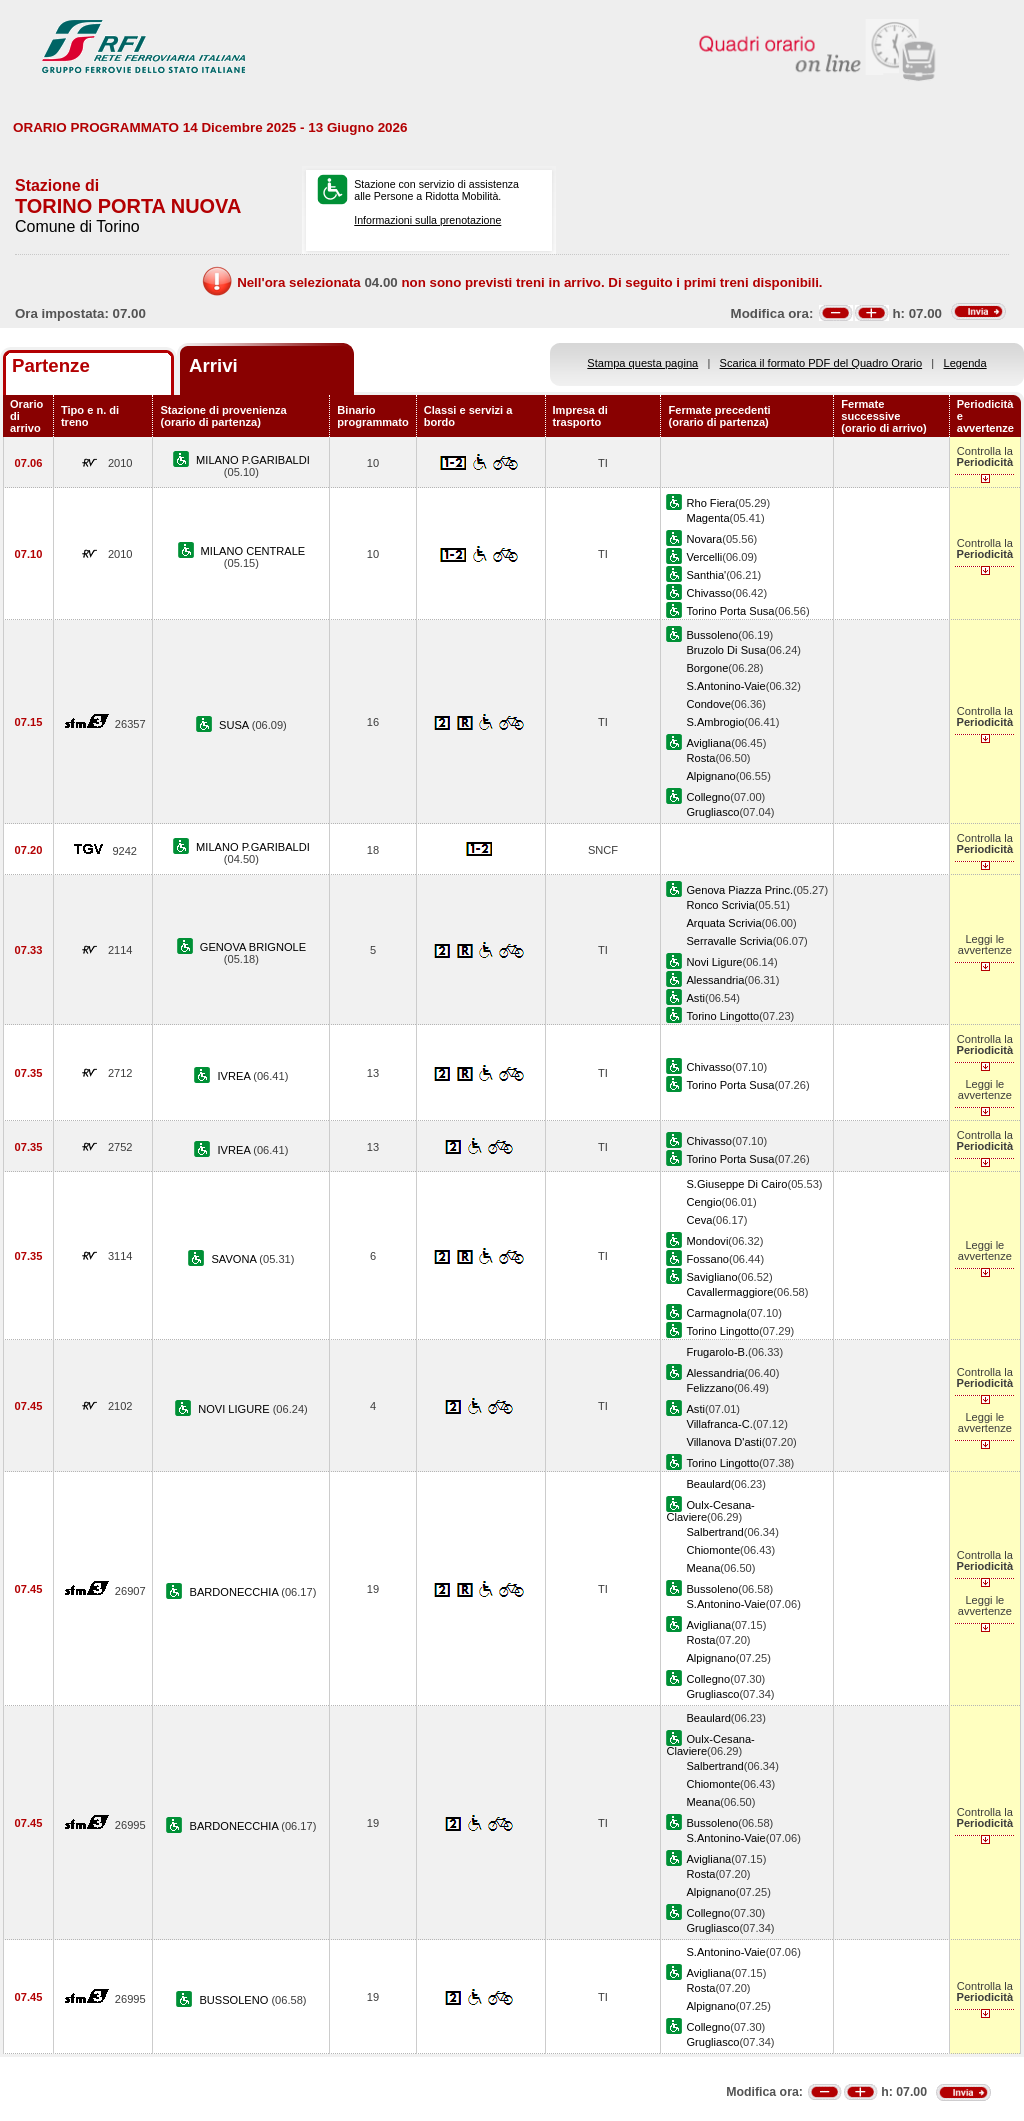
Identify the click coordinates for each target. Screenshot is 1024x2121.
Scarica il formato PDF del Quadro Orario (821, 363)
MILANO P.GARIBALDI (253, 460)
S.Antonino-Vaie (725, 686)
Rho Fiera (710, 503)
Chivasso (709, 593)
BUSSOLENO (235, 2000)
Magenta (707, 518)
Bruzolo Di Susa (725, 650)
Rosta (700, 758)
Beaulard (708, 1484)
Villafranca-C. (719, 1424)
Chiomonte (713, 1550)
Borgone (707, 668)
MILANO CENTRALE (253, 551)
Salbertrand (714, 1532)
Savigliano (711, 1277)
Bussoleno (712, 635)
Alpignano (710, 776)
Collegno (708, 797)
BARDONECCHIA (236, 1592)
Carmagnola (716, 1313)
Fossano (707, 1259)
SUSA (235, 725)
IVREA (236, 1076)
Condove (708, 704)
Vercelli (704, 557)
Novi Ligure (714, 962)
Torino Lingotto (722, 1016)
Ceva (699, 1220)
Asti (695, 998)
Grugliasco (712, 812)
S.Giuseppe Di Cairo (736, 1184)
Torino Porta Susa (730, 611)
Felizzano (709, 1388)
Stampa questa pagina (642, 363)
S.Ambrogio (715, 722)
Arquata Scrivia (723, 923)
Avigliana (708, 743)
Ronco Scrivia (720, 905)
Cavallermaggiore (729, 1292)
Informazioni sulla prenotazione (427, 220)
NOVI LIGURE (235, 1409)
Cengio (703, 1202)
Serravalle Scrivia (729, 941)
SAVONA (235, 1259)
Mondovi (707, 1241)
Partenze (51, 365)
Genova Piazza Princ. (739, 890)
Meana (703, 1568)
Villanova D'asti (723, 1442)
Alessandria (715, 980)
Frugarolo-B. (717, 1352)
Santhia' (706, 575)
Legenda (965, 363)
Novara (704, 539)
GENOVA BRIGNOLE (253, 947)
